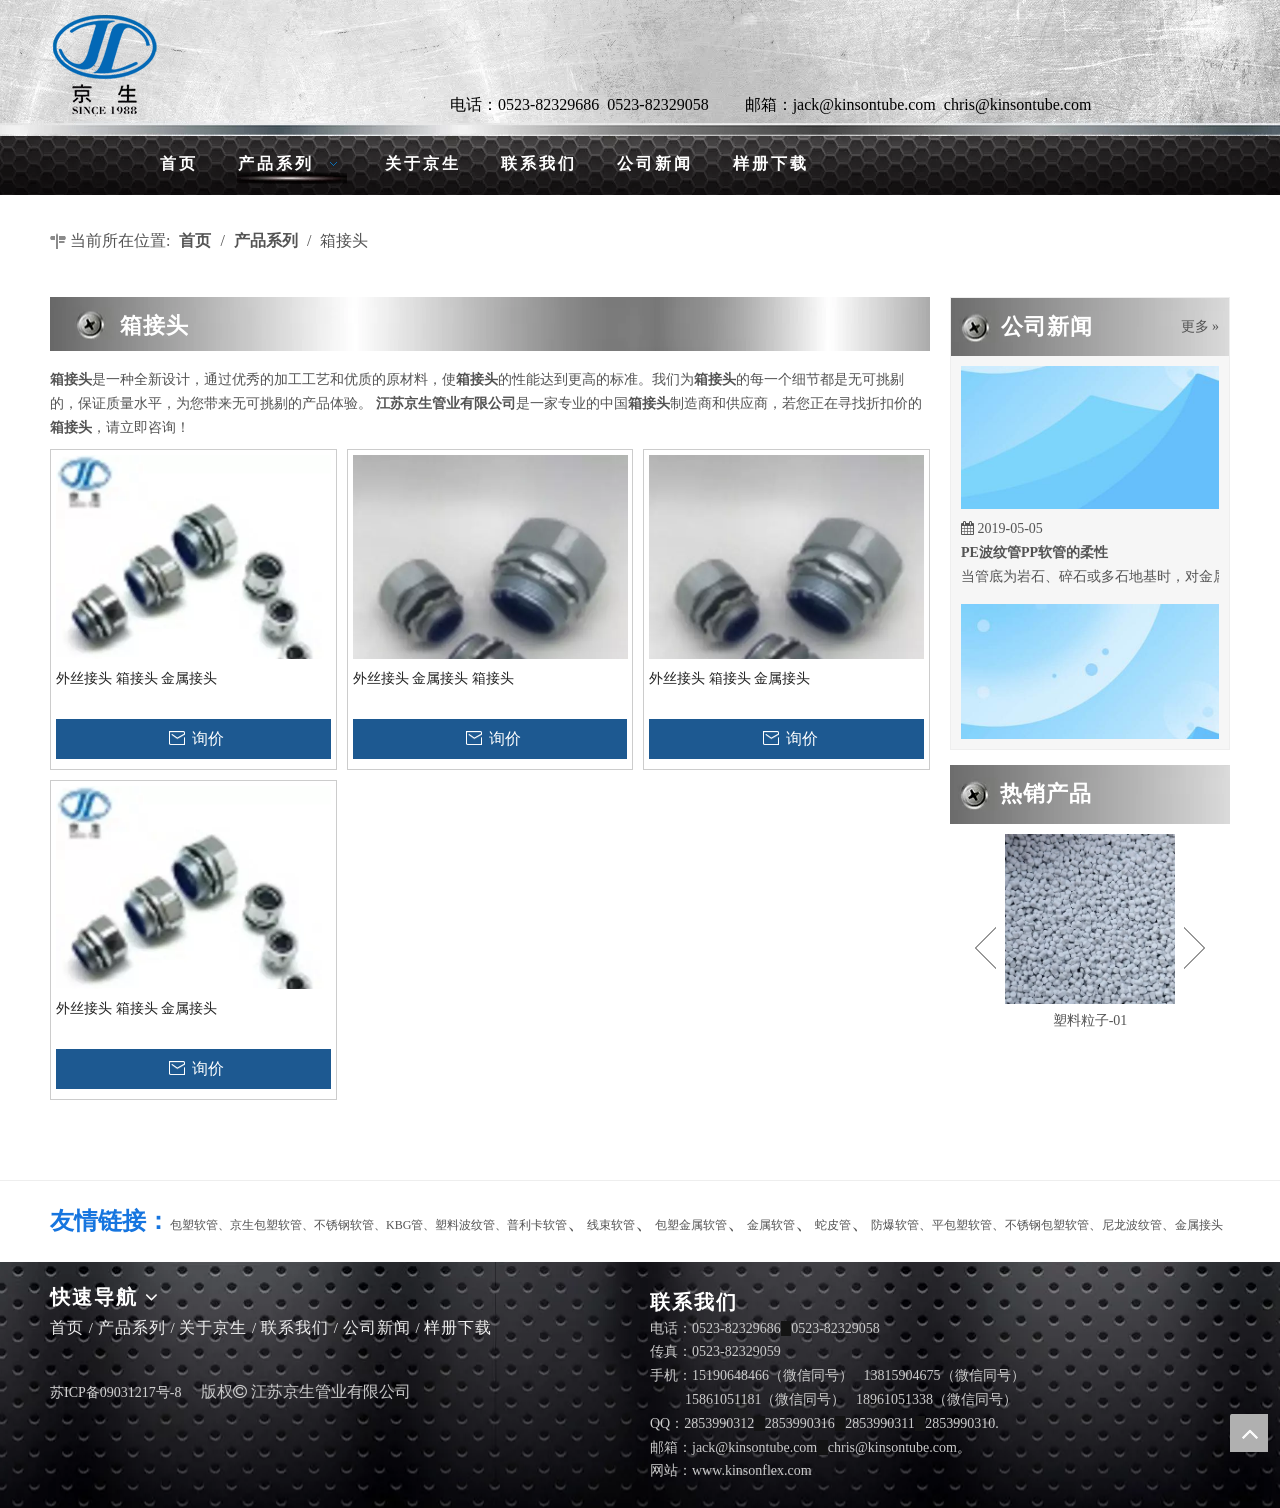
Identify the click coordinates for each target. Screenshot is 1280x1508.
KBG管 (404, 1225)
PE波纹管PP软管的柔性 (1034, 556)
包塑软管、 (200, 1225)
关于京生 (213, 1327)
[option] (1090, 933)
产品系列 (132, 1327)
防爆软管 (895, 1225)
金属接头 (1199, 1225)
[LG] (105, 64)
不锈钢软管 (344, 1225)
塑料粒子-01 (1090, 1020)
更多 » (1200, 327)
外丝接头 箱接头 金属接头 (136, 678)
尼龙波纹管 (1132, 1225)
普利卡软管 (537, 1225)
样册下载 (458, 1327)
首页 (67, 1327)
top (1249, 1433)
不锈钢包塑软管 (1047, 1225)
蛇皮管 (833, 1225)
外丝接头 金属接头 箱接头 (433, 678)
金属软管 (771, 1225)
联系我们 (295, 1327)
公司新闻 (377, 1327)
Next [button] (1194, 948)
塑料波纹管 (465, 1225)
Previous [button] (985, 948)
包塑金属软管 (691, 1225)
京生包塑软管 (266, 1225)
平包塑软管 (962, 1225)
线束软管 (611, 1225)
